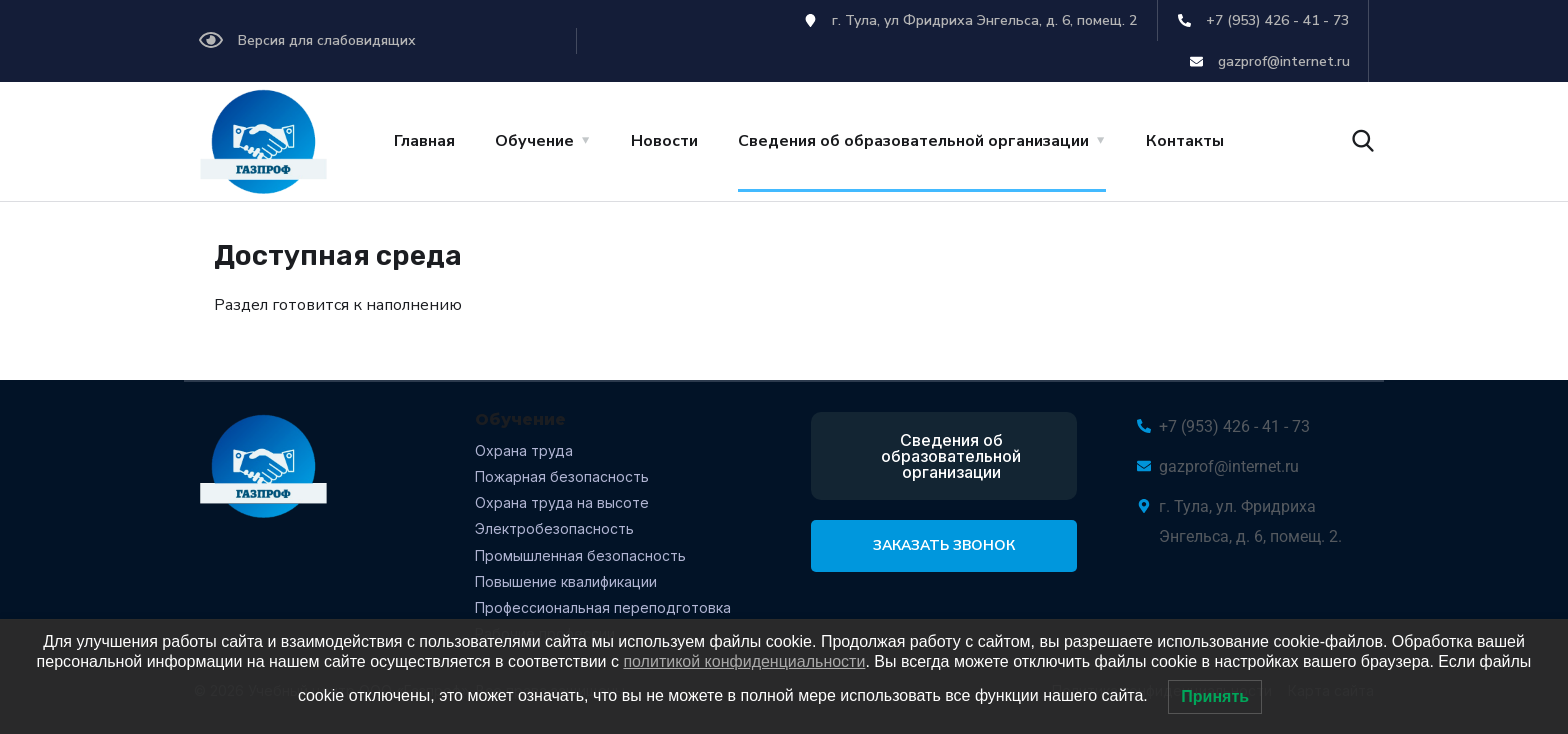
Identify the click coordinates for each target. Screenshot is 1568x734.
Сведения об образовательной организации (913, 141)
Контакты (1185, 141)
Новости (664, 141)
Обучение (534, 141)
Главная (424, 141)
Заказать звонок (944, 545)
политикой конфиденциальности (744, 661)
